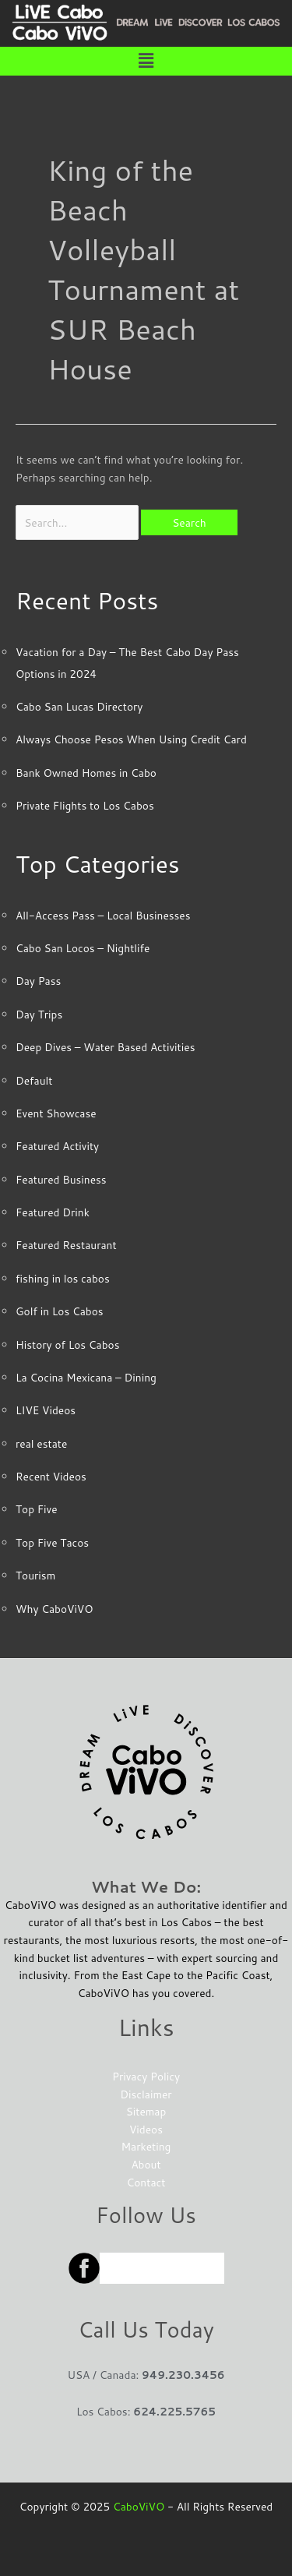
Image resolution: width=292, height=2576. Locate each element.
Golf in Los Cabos (60, 1311)
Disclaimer (145, 2094)
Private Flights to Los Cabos (85, 805)
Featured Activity (57, 1145)
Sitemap (146, 2111)
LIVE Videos (46, 1410)
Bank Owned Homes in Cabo (86, 772)
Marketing (146, 2146)
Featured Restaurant (66, 1244)
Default (34, 1080)
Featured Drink (53, 1212)
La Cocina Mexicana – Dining (86, 1377)
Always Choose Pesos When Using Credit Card (131, 739)
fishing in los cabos (63, 1278)
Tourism (35, 1575)
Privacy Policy (146, 2076)
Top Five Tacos (52, 1542)
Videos (146, 2129)
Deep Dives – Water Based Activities (105, 1046)
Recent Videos (51, 1476)
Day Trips (39, 1014)
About (145, 2164)
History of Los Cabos (67, 1344)
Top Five (37, 1508)
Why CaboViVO (54, 1608)
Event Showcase (56, 1113)
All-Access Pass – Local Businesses (103, 915)
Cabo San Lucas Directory (79, 706)
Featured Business (61, 1179)
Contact (146, 2182)
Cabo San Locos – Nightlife (83, 947)
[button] (145, 61)
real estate (41, 1443)
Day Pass (38, 980)
